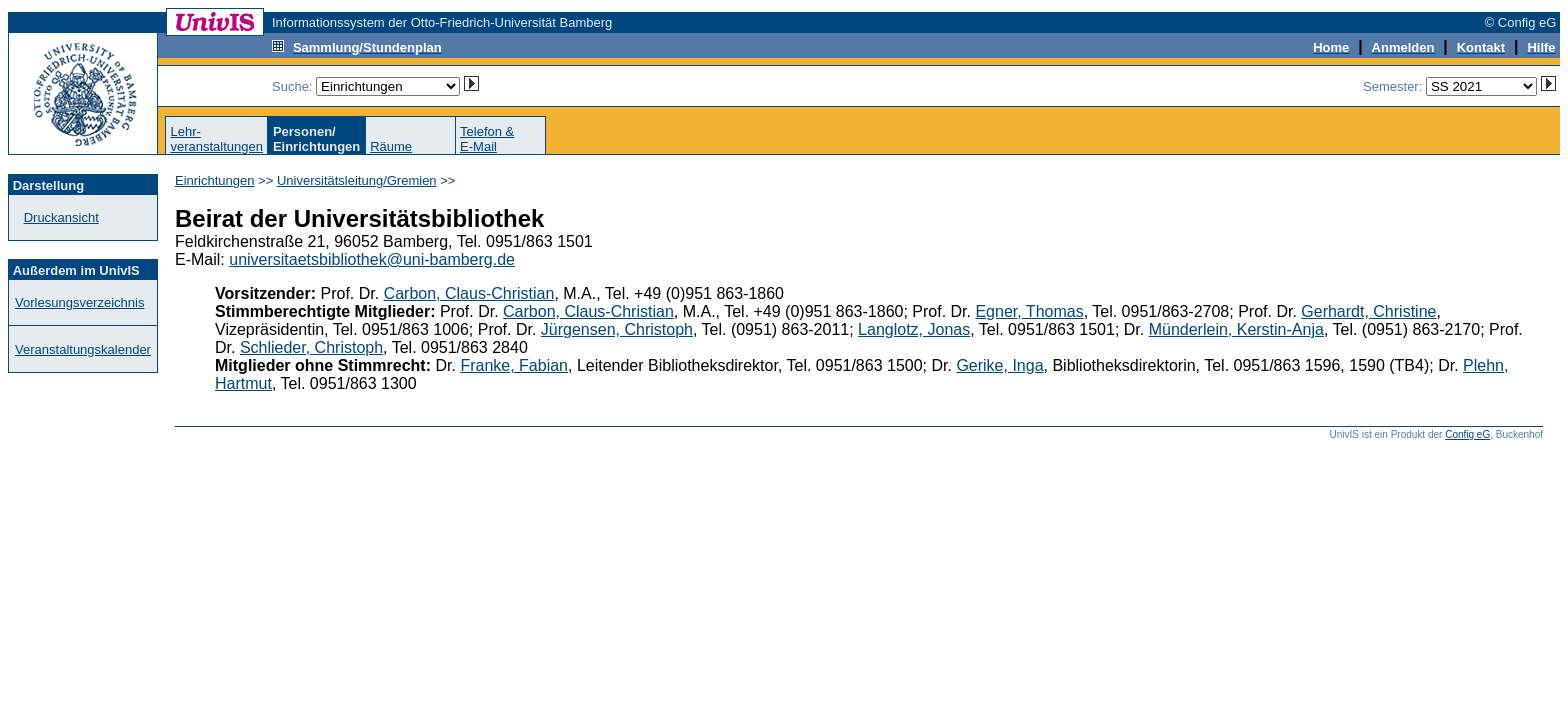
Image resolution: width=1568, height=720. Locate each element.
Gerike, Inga (999, 365)
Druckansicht (61, 217)
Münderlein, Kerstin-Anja (1236, 329)
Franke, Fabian (514, 365)
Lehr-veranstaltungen (216, 139)
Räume (391, 146)
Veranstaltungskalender (83, 349)
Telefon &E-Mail (487, 139)
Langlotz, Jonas (914, 329)
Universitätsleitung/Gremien (357, 180)
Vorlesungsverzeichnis (79, 302)
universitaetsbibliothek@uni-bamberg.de (372, 259)
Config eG (1467, 434)
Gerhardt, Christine (1368, 311)
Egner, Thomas (1029, 311)
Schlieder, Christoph (311, 347)
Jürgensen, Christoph (617, 329)
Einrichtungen (215, 180)
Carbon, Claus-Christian (469, 293)
